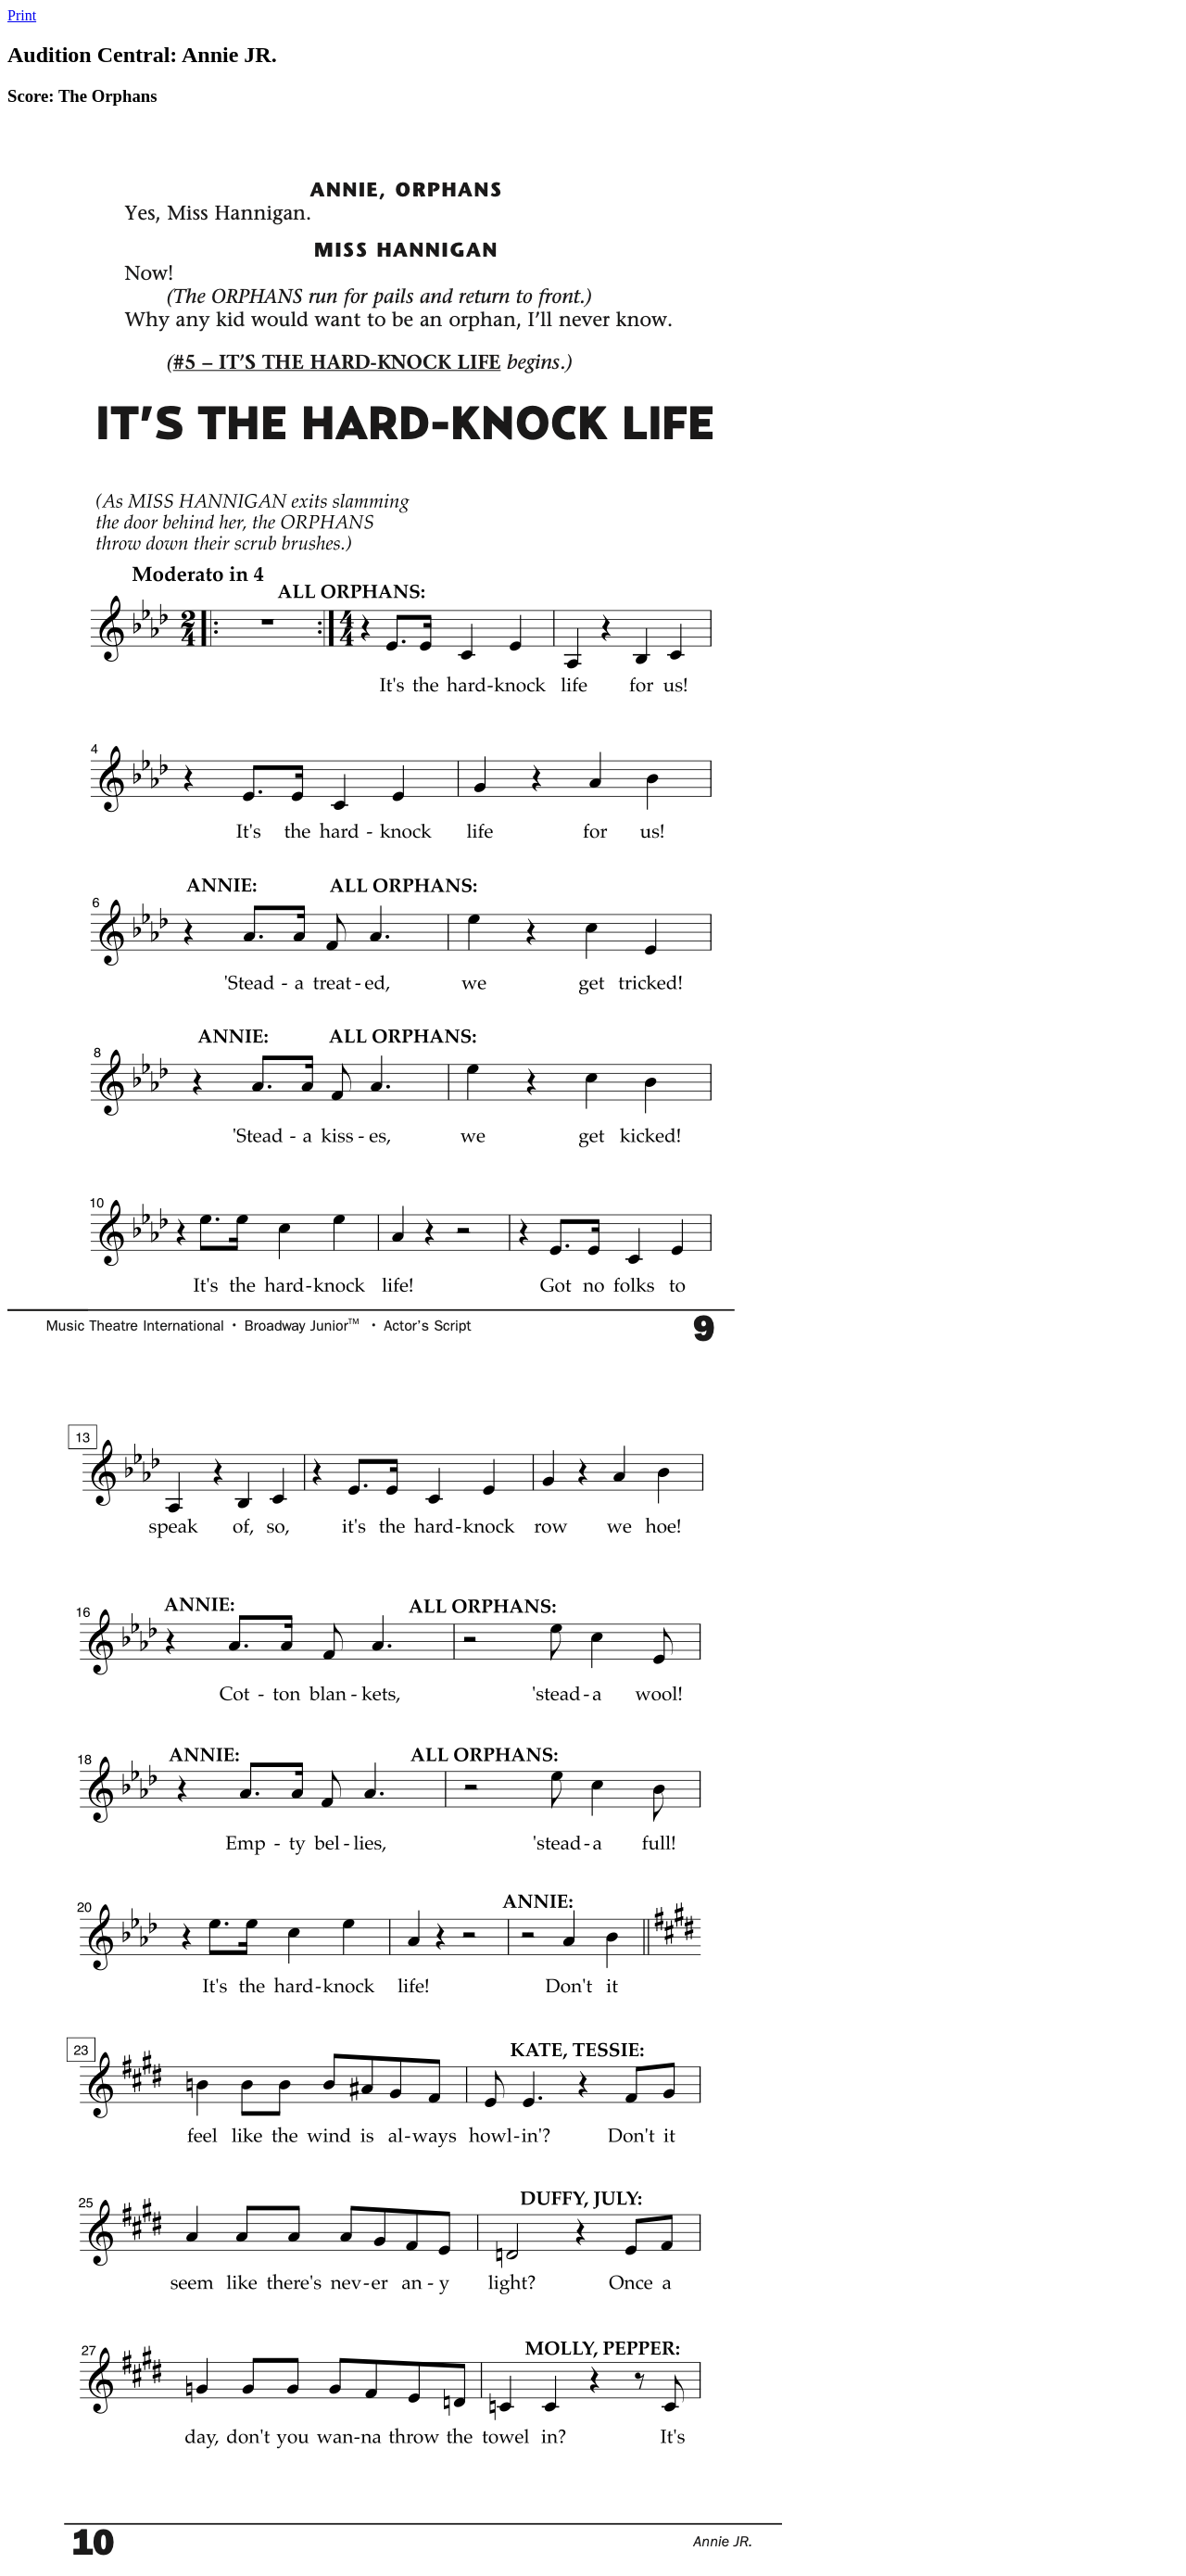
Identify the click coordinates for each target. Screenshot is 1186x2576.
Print (21, 15)
